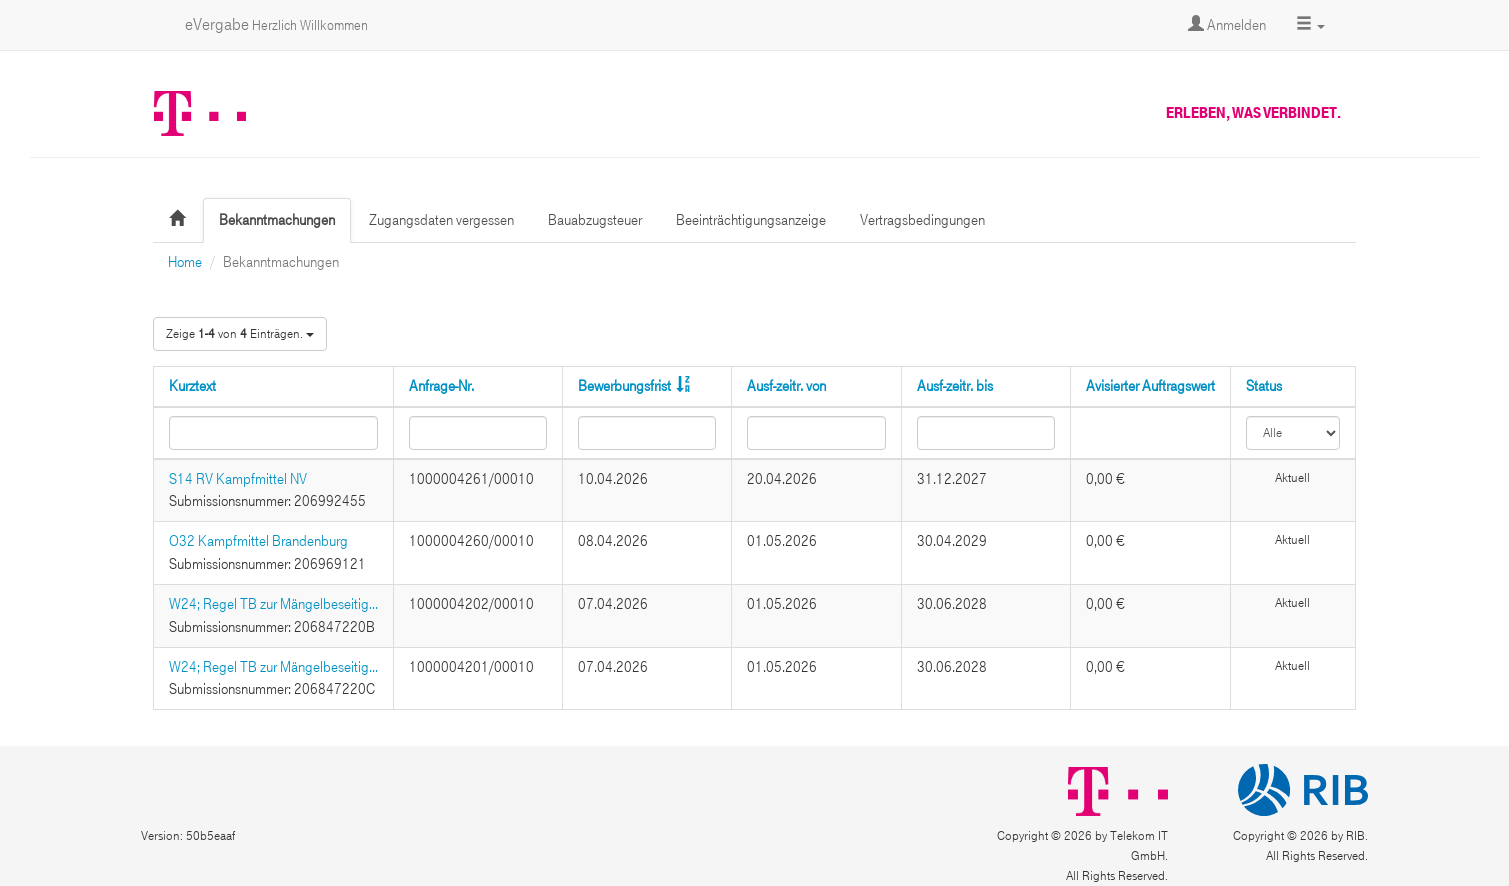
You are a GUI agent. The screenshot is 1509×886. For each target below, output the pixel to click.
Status (1264, 386)
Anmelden (1227, 25)
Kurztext (192, 386)
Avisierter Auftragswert (1150, 386)
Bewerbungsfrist (624, 386)
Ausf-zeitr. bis (955, 386)
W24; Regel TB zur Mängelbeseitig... (273, 604)
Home (185, 262)
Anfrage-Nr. (441, 386)
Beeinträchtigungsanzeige (751, 220)
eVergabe (276, 24)
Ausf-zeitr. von (786, 386)
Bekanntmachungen (277, 220)
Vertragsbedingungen (922, 220)
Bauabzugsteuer (595, 220)
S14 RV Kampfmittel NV (238, 479)
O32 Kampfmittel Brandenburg (258, 541)
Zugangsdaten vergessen (441, 220)
